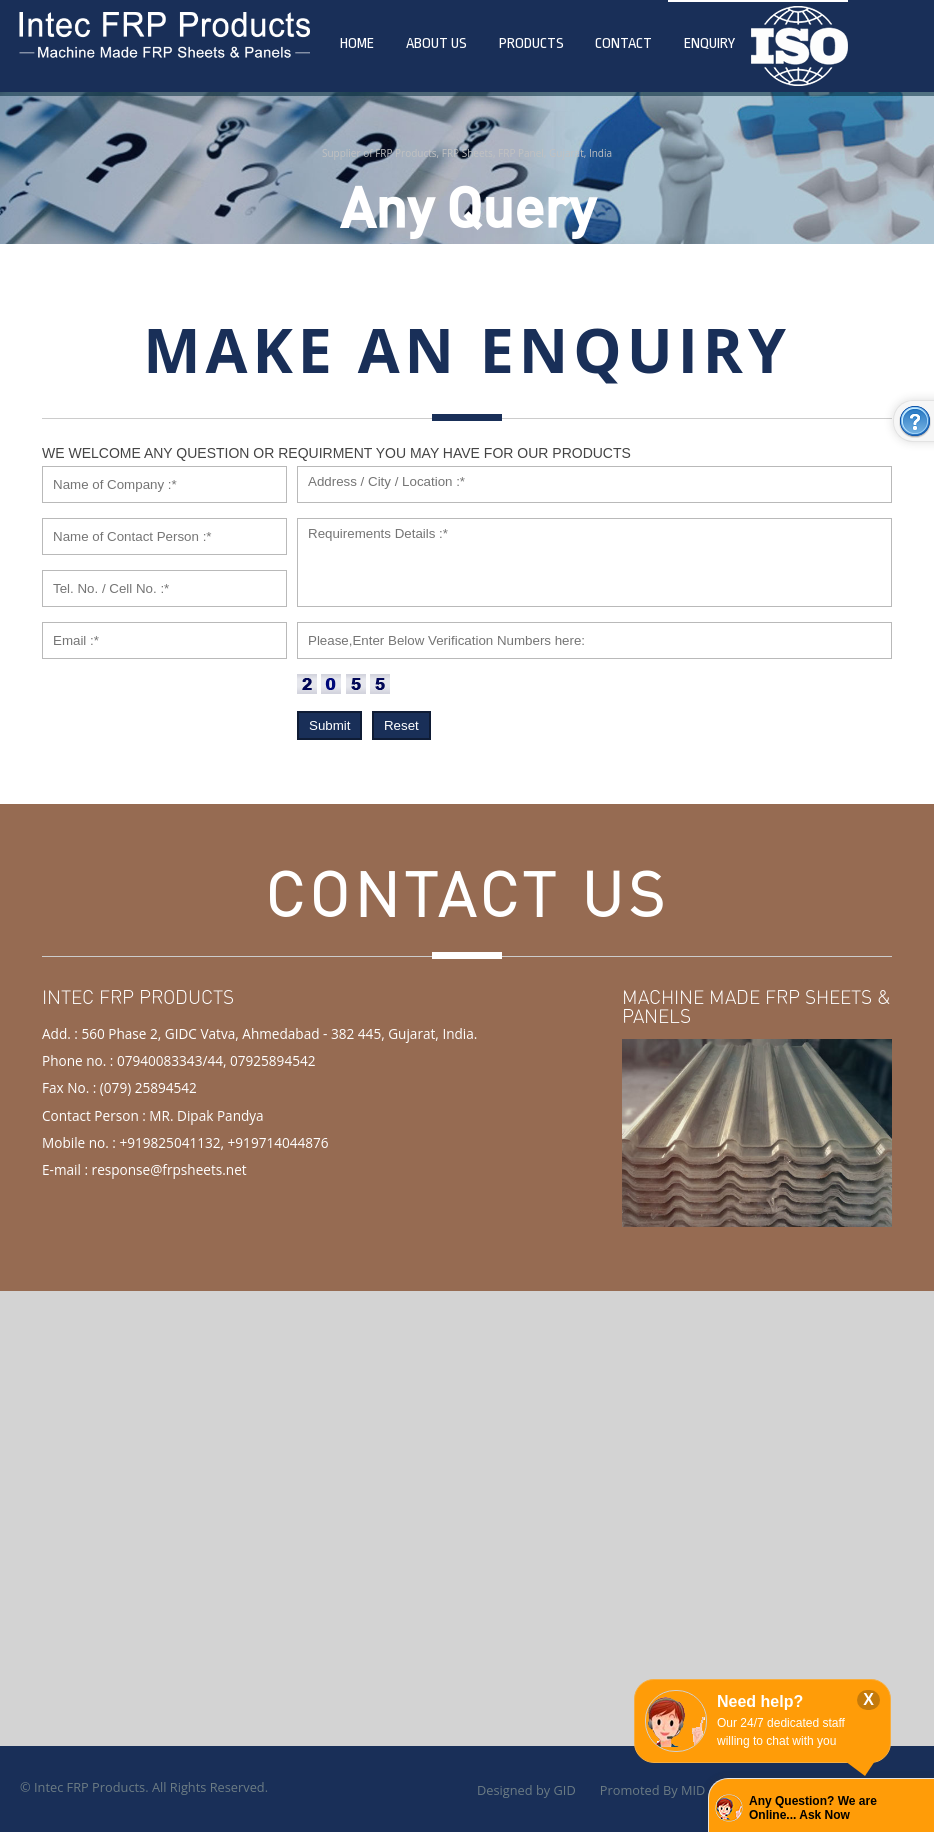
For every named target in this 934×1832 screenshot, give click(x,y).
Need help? (760, 1701)
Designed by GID (526, 1790)
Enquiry (709, 43)
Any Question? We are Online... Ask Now (813, 1808)
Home (357, 43)
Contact (623, 43)
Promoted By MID (652, 1790)
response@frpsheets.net (169, 1169)
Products (531, 43)
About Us (436, 43)
